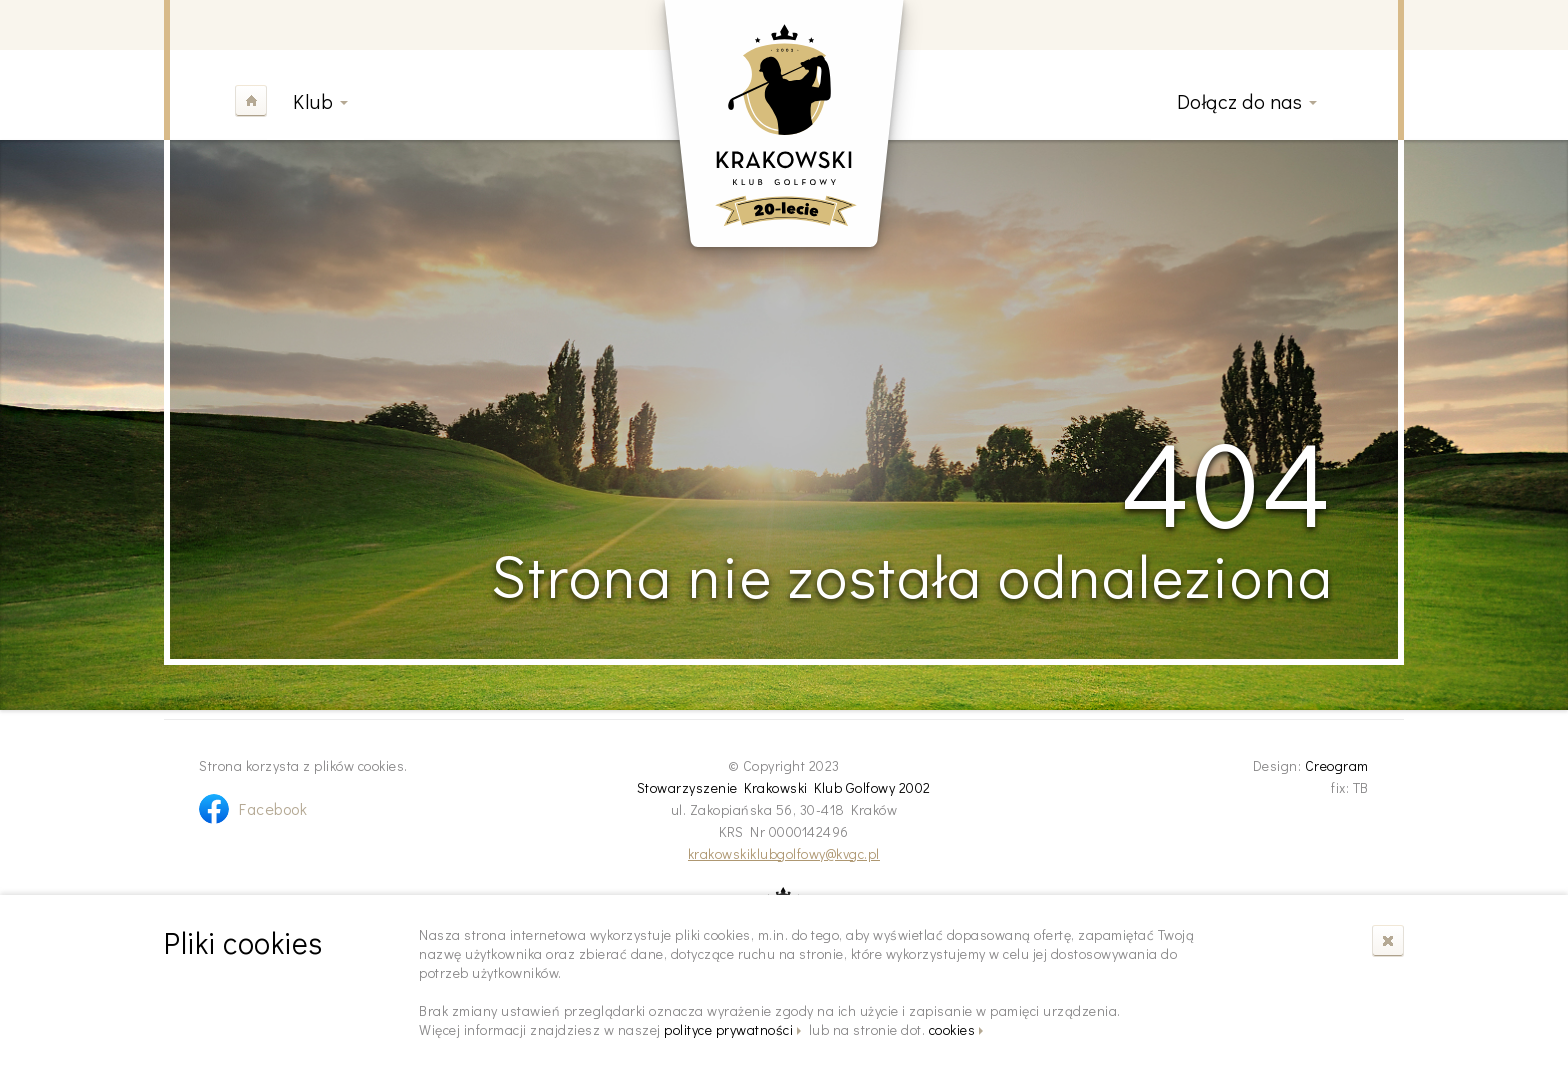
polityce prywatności (728, 1029)
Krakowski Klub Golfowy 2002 (784, 123)
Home (251, 101)
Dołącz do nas (1240, 101)
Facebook (273, 808)
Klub (313, 101)
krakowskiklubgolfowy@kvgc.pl (784, 853)
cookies (952, 1029)
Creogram (1337, 765)
